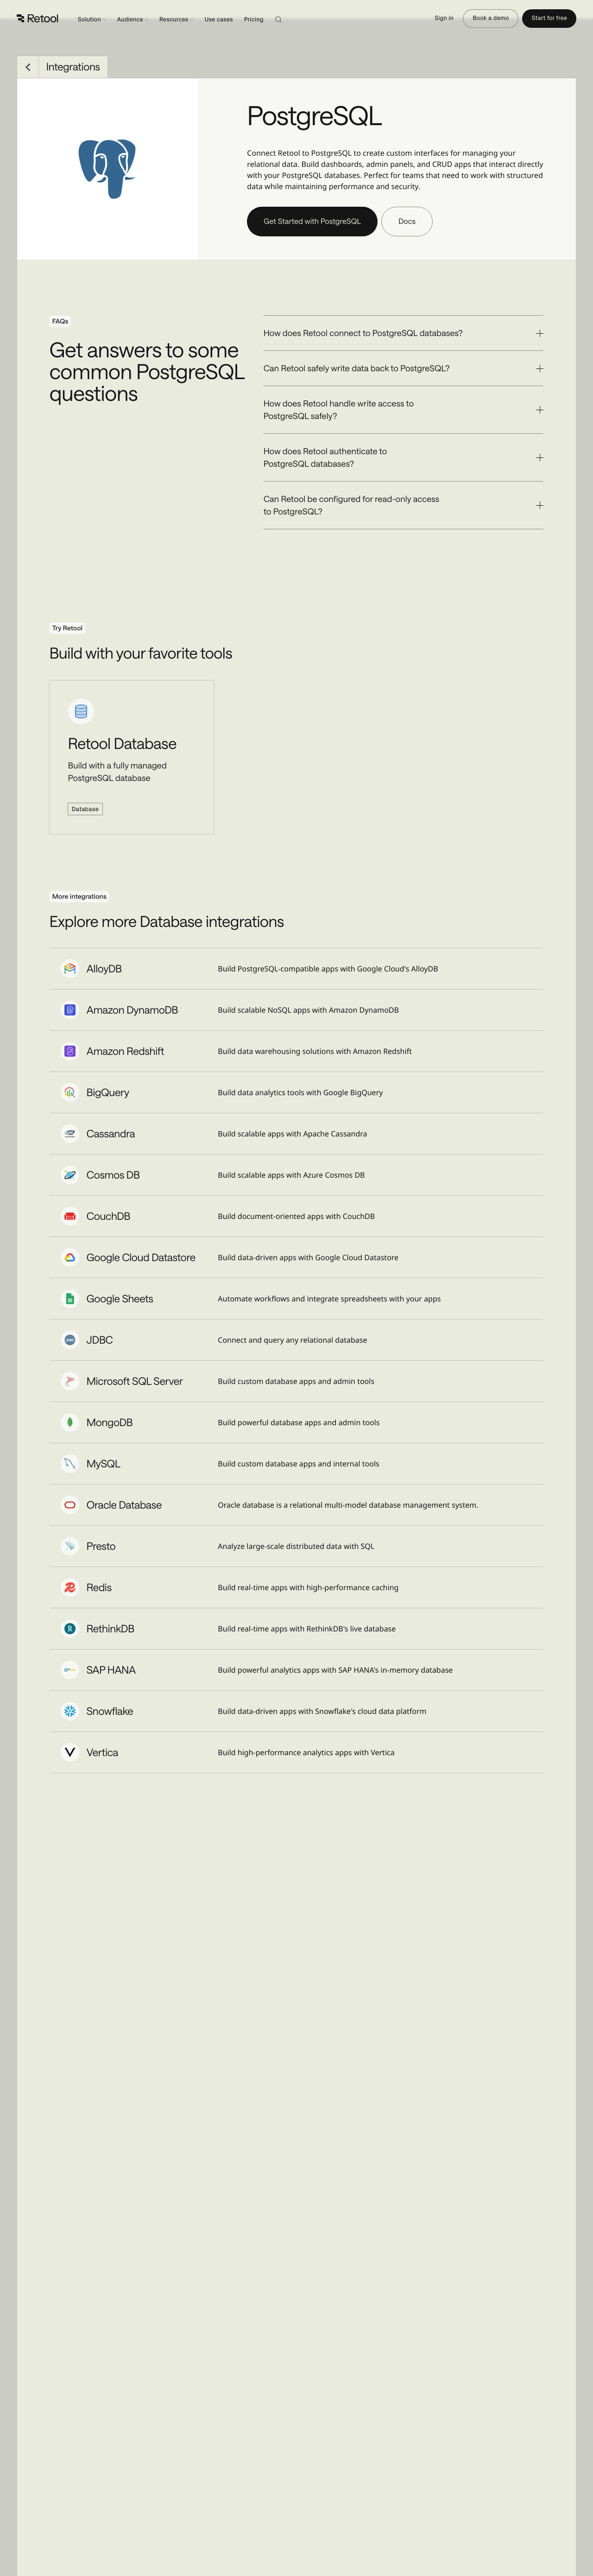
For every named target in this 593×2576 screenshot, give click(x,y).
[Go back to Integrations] (28, 67)
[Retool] (38, 18)
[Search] (290, 19)
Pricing (254, 19)
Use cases (218, 19)
